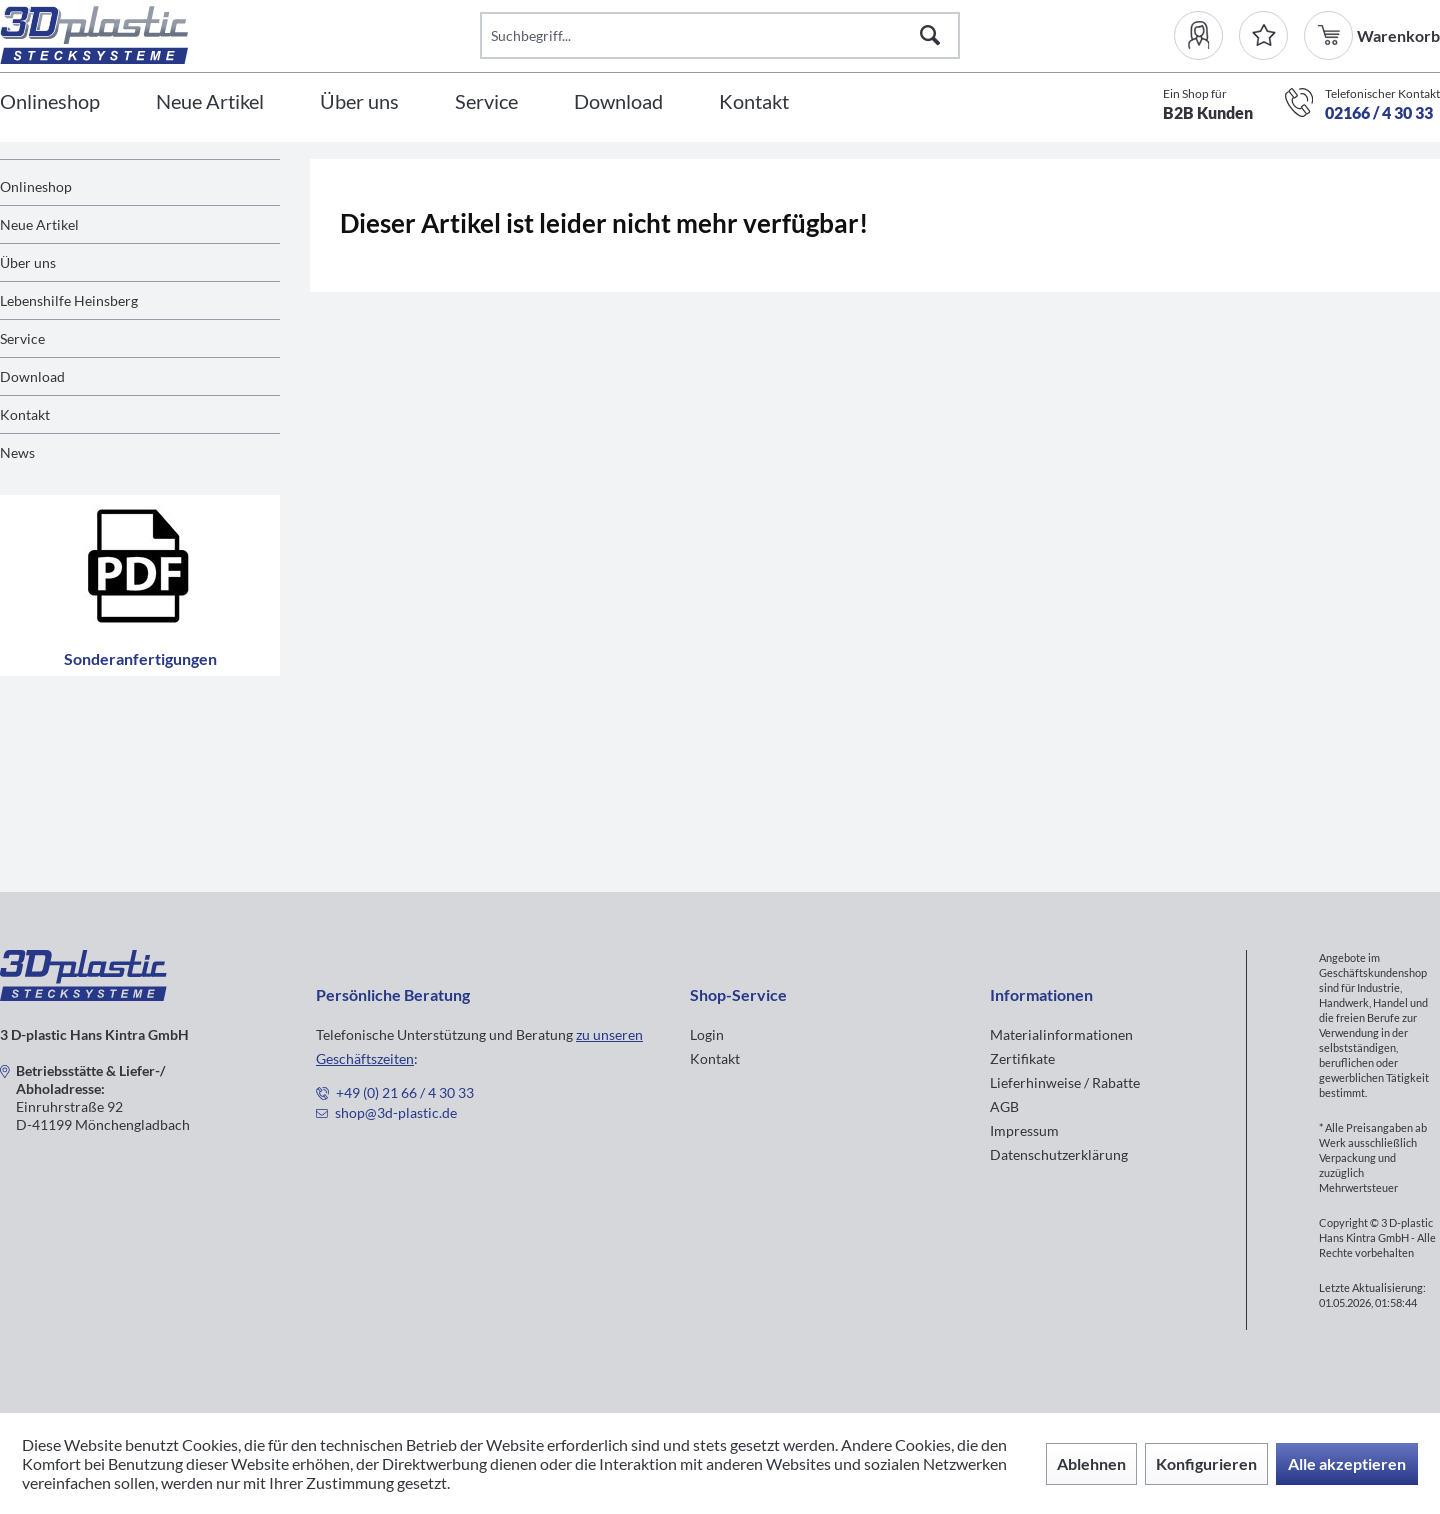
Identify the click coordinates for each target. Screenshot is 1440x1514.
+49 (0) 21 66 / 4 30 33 (405, 1092)
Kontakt (25, 414)
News (17, 452)
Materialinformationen (1061, 1034)
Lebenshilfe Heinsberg (69, 300)
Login (707, 1034)
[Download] (618, 102)
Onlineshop (36, 186)
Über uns (28, 262)
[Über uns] (359, 102)
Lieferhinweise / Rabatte (1065, 1082)
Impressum (1024, 1130)
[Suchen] (930, 35)
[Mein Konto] (1206, 35)
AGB (1004, 1106)
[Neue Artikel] (210, 102)
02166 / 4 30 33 (1379, 112)
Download (32, 376)
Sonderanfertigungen (140, 585)
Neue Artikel (39, 224)
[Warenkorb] (1330, 35)
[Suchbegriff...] (720, 35)
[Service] (486, 102)
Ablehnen (1091, 1463)
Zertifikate (1022, 1058)
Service (22, 338)
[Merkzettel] (1263, 35)
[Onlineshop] (50, 102)
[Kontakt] (754, 102)
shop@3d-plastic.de (396, 1112)
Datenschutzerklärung (1059, 1154)
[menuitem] (1206, 35)
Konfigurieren (1206, 1463)
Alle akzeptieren (1347, 1463)
